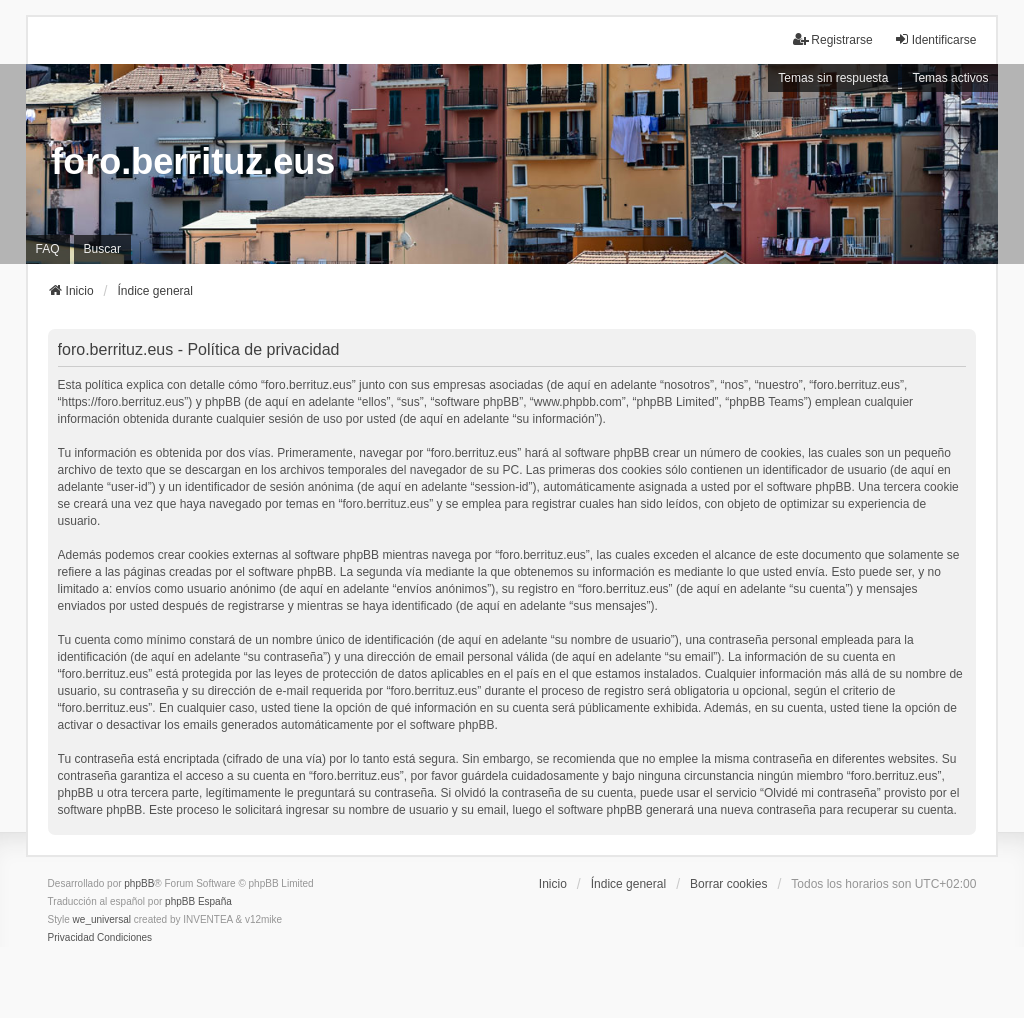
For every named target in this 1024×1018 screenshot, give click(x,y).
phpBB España (198, 901)
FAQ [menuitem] (48, 249)
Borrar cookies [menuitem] (728, 884)
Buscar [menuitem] (102, 249)
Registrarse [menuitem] (832, 39)
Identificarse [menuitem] (935, 39)
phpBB (139, 883)
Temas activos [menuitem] (950, 78)
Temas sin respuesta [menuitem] (833, 78)
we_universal (102, 919)
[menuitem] (71, 938)
